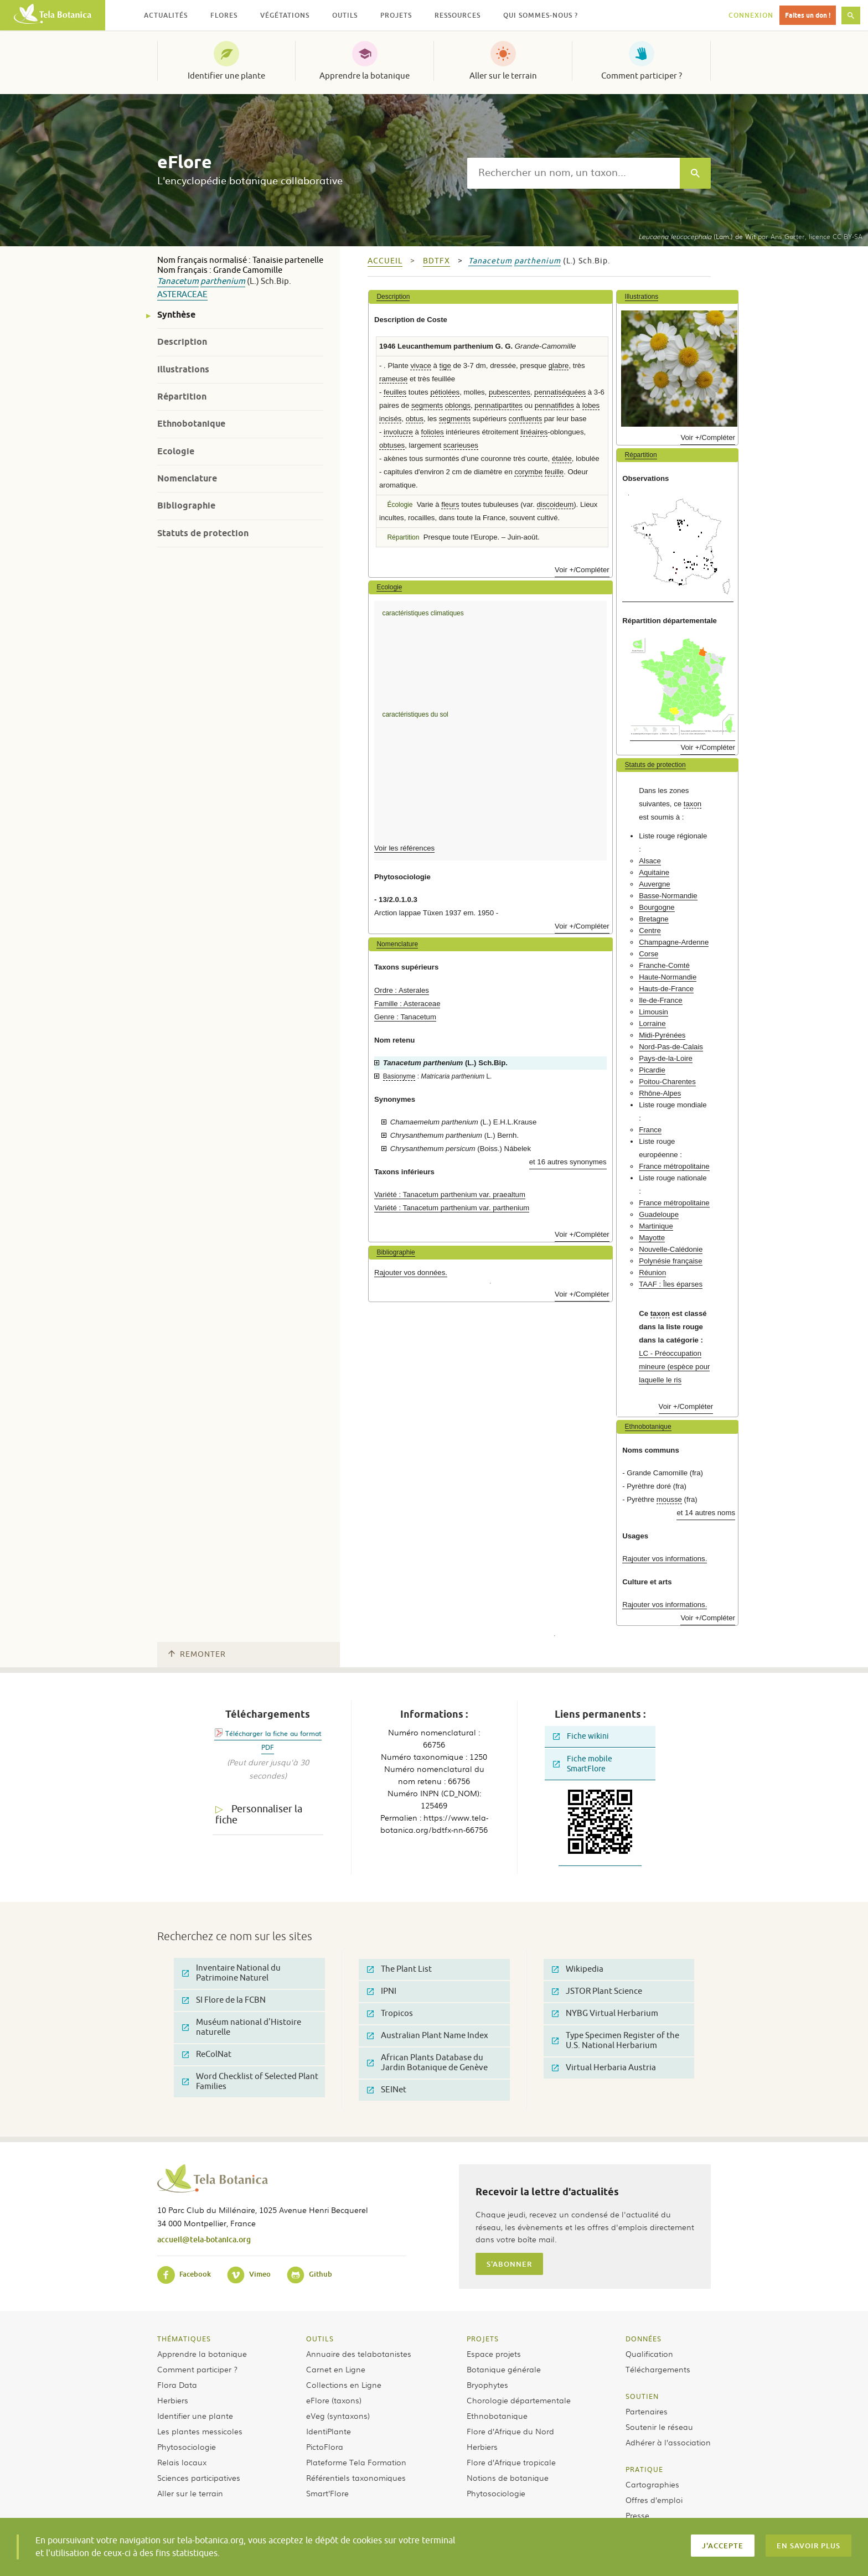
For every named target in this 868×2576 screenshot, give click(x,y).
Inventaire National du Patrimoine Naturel (231, 1973)
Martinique (656, 1226)
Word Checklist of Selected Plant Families (250, 2081)
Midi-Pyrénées (662, 1035)
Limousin (653, 1012)
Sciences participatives (198, 2477)
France (650, 1130)
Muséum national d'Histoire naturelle (241, 2027)
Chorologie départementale (519, 2400)
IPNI (381, 1991)
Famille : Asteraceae (407, 1003)
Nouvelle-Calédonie (670, 1249)
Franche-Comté (664, 965)
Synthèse (176, 314)
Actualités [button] (166, 15)
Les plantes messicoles (199, 2431)
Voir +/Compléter (582, 570)
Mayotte (652, 1237)
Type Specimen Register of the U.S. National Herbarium (615, 2040)
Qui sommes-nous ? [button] (540, 15)
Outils (320, 2339)
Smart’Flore (327, 2493)
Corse (648, 954)
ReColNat (206, 2054)
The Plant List (399, 1969)
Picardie (652, 1070)
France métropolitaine (674, 1166)
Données (644, 2339)
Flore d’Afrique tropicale (511, 2462)
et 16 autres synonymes (568, 1162)
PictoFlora (324, 2446)
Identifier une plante (226, 76)
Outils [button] (345, 15)
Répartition (181, 396)
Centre (650, 930)
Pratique (644, 2469)
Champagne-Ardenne (674, 942)
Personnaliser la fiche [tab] (258, 1815)
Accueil (385, 261)
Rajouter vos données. (410, 1272)
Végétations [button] (284, 15)
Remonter (197, 1654)
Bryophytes (487, 2384)
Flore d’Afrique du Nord (510, 2431)
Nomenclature (187, 478)
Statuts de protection (203, 533)
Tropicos (390, 2013)
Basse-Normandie (668, 896)
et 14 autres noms (705, 1513)
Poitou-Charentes (667, 1081)
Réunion (652, 1272)
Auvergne (654, 884)
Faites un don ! (807, 15)
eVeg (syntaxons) (338, 2415)
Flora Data (177, 2384)
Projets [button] (396, 15)
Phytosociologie (186, 2446)
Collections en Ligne (343, 2384)
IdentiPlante (328, 2431)
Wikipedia (577, 1969)
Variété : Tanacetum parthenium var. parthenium (451, 1208)
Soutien (642, 2396)
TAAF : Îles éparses (670, 1284)
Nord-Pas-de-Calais (671, 1047)
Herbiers (172, 2400)
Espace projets (494, 2353)
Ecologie (175, 451)
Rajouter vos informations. (664, 1558)
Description (182, 341)
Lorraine (652, 1023)
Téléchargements (658, 2369)
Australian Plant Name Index (427, 2035)
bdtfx (436, 261)
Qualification (649, 2353)
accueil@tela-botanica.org (204, 2239)
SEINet (386, 2090)
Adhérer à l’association (668, 2442)
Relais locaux (181, 2462)
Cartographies (652, 2484)
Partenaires (647, 2411)
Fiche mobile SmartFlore (582, 1764)
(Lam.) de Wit (697, 236)
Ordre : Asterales (401, 990)
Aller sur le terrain (503, 76)
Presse (637, 2515)
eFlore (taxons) (333, 2400)
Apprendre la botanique (364, 76)
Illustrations (183, 369)
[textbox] (573, 173)
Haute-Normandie (667, 977)
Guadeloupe (659, 1214)
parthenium (222, 281)
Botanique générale (504, 2369)
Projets (483, 2339)
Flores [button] (223, 15)
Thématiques (184, 2339)
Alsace (650, 861)
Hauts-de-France (666, 988)
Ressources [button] (457, 15)
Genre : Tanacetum (405, 1017)
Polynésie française (670, 1261)
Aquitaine (654, 872)
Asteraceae (182, 294)
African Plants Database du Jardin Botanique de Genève (427, 2062)
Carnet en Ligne (335, 2369)
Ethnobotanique (191, 423)
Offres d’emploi (654, 2499)
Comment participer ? (641, 76)
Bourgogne (657, 907)
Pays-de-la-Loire (666, 1058)
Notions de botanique (508, 2477)
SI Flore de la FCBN (224, 2000)
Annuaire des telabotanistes (358, 2353)
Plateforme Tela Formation (356, 2462)
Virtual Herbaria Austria (604, 2067)
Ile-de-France (660, 1000)
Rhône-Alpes (660, 1093)
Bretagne (654, 919)
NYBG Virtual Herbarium (605, 2013)
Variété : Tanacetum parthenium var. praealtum (449, 1194)
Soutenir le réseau (659, 2426)
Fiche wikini (581, 1736)
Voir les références (404, 848)
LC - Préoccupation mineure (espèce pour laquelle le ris (674, 1366)
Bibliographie (186, 505)
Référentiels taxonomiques (356, 2477)
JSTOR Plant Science (597, 1991)
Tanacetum (178, 281)
